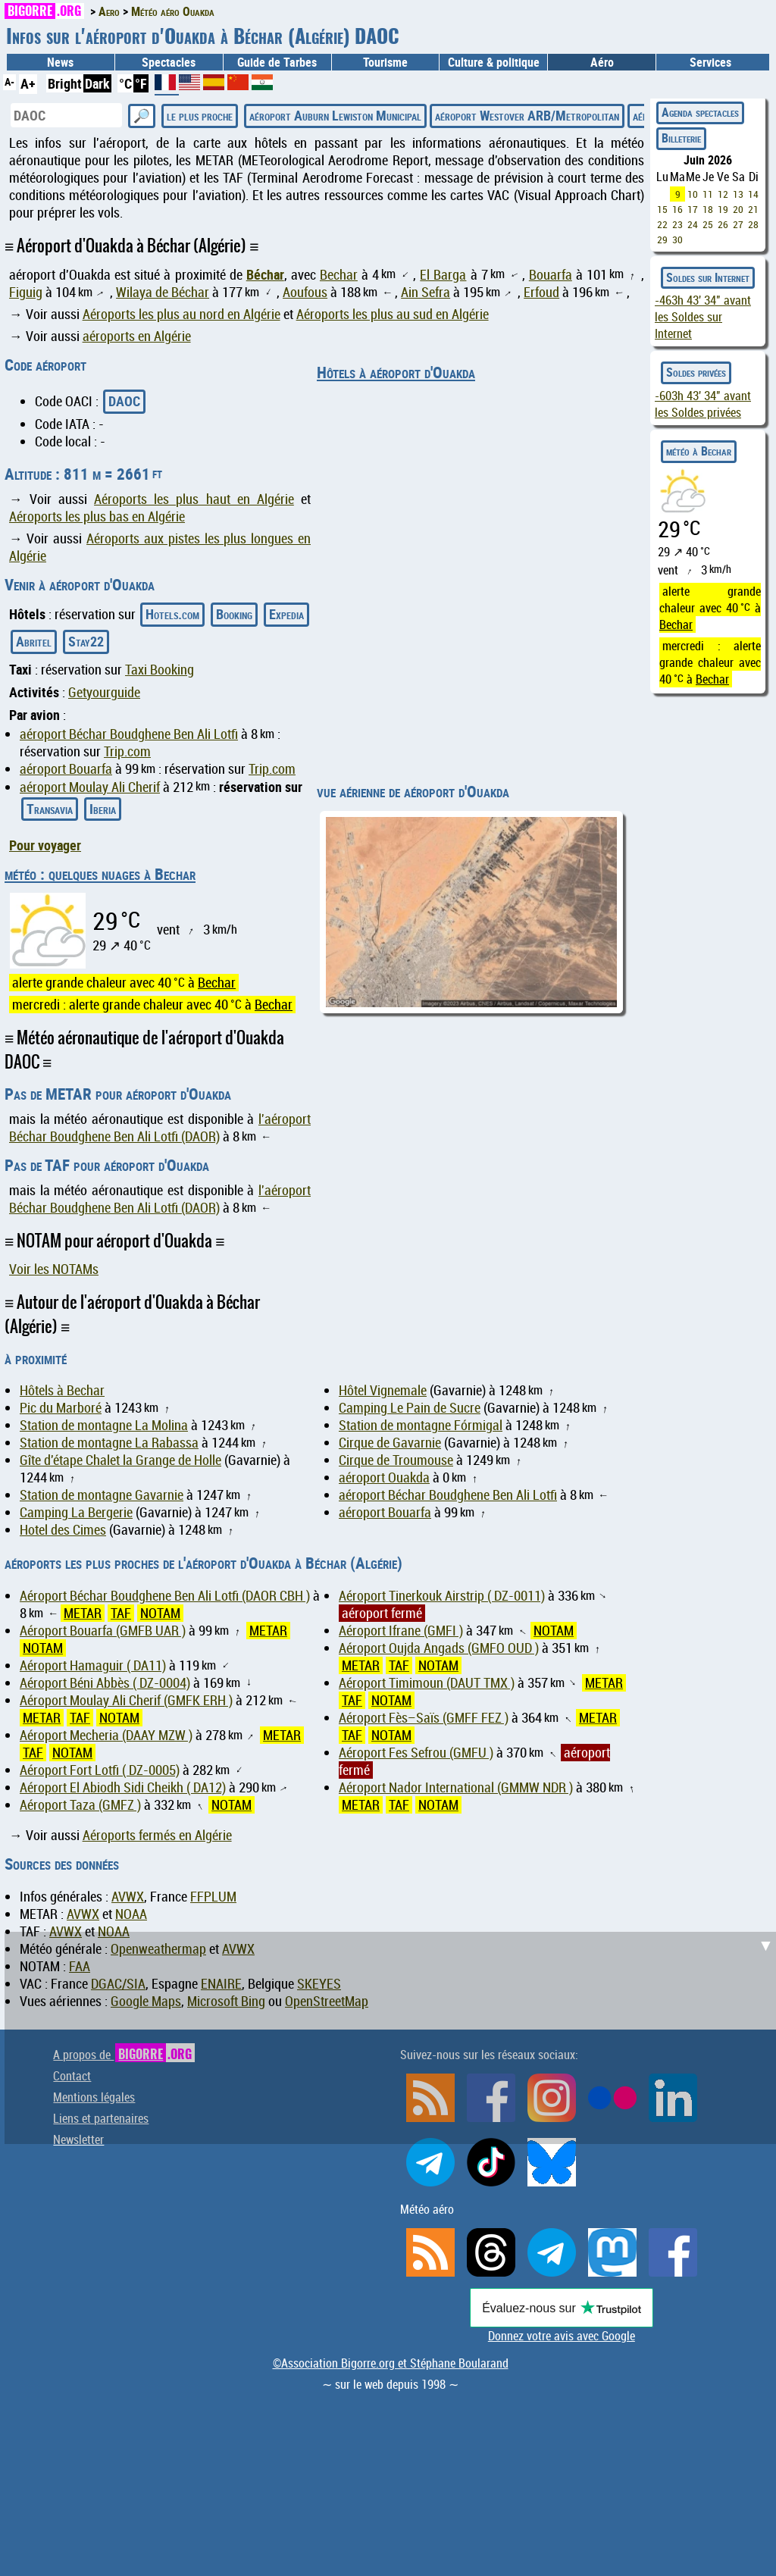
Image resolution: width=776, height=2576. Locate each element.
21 (753, 209)
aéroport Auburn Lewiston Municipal (335, 115)
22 (662, 224)
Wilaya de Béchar (162, 292)
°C (125, 83)
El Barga (443, 274)
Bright (65, 83)
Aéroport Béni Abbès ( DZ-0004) (105, 1683)
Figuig (25, 292)
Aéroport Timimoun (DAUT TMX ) (427, 1683)
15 (662, 209)
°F (141, 83)
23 (677, 224)
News (60, 62)
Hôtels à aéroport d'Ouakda (396, 372)
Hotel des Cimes (63, 1529)
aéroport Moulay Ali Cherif (90, 787)
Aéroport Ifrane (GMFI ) (401, 1630)
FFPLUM (213, 1896)
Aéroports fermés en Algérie (157, 1835)
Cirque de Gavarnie (390, 1442)
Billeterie (681, 138)
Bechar (339, 274)
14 (753, 194)
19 (723, 209)
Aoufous (305, 292)
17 (692, 209)
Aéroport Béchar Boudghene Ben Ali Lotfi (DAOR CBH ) (165, 1595)
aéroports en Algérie (137, 336)
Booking (234, 614)
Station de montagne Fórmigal (420, 1425)
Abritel (34, 641)
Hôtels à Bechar (62, 1390)
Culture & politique (494, 62)
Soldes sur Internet (707, 277)
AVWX (127, 1896)
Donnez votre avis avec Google (561, 2335)
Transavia (50, 809)
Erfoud (541, 292)
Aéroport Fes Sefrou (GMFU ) (416, 1752)
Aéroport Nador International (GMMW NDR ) (456, 1787)
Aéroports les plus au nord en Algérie (181, 314)
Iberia (102, 809)
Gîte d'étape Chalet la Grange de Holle (120, 1460)
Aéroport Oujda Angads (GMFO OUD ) (439, 1648)
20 (738, 209)
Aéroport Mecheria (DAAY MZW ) (106, 1735)
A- (9, 81)
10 (692, 194)
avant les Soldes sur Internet (703, 317)
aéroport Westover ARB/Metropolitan (527, 115)
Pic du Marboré (61, 1407)
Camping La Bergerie (76, 1512)
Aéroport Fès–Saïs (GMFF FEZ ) (423, 1717)
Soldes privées (696, 372)
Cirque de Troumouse (396, 1460)
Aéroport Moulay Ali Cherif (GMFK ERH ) (126, 1700)
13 (738, 194)
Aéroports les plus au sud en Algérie (392, 314)
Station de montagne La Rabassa (109, 1442)
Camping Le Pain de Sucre (409, 1407)
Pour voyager (45, 845)
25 (707, 224)
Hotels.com (172, 614)
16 (677, 209)
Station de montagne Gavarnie (101, 1495)
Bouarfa (550, 274)
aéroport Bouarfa (66, 769)
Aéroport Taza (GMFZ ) (80, 1805)
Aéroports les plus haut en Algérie (194, 499)
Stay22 (86, 641)
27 (738, 224)
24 (692, 224)
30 (677, 239)
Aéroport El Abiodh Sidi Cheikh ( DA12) (123, 1787)
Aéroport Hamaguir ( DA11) (93, 1665)
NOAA (131, 1914)
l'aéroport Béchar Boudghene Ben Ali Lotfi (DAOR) (160, 1127)
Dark (97, 83)
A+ (28, 83)
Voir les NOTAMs (54, 1269)
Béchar (265, 274)
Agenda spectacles (700, 112)
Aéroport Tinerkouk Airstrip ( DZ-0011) (442, 1595)
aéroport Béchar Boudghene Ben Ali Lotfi (129, 734)
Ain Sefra (425, 292)
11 (707, 194)
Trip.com (127, 751)
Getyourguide (104, 692)
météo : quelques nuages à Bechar (100, 873)
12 (723, 194)
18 (707, 209)
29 (662, 239)
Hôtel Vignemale (383, 1390)
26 (723, 224)
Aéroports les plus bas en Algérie (97, 516)
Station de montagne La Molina (104, 1425)
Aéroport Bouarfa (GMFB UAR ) (103, 1630)
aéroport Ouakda (384, 1477)
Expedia (286, 614)
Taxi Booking (159, 669)
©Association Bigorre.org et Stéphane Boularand (390, 2363)
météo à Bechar (698, 451)
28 (753, 224)
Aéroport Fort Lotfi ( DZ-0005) (100, 1770)
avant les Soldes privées (703, 404)
